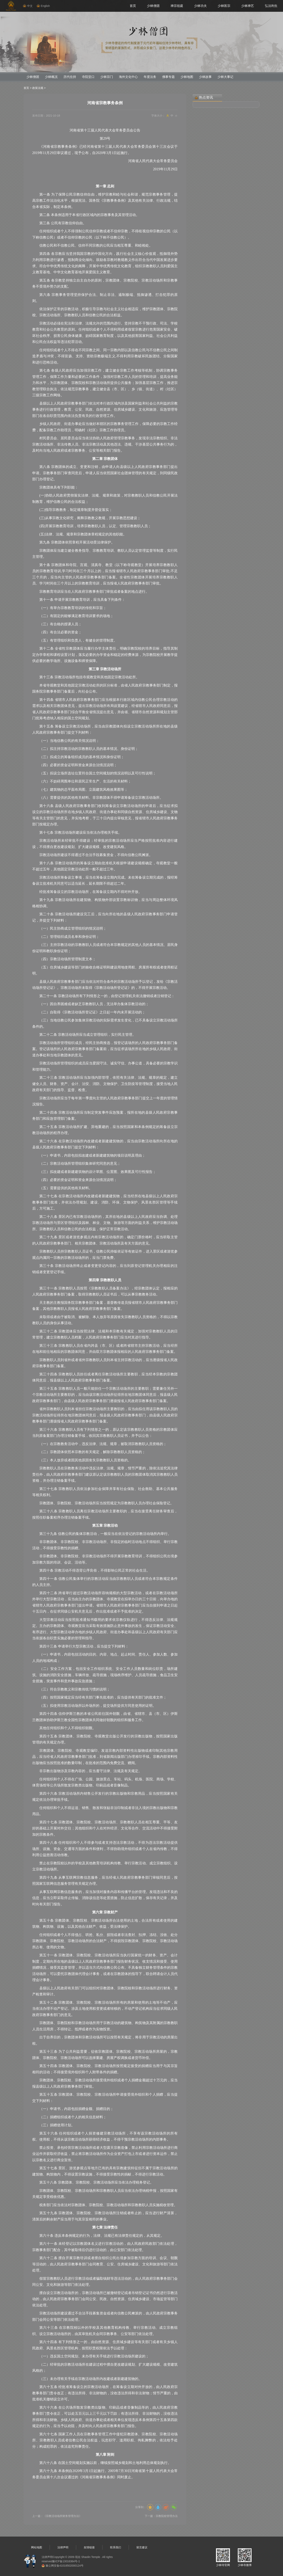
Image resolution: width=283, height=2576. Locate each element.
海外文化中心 (128, 76)
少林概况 (51, 76)
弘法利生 (271, 5)
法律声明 (62, 2547)
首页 (133, 5)
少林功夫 (200, 5)
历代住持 (69, 76)
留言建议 (141, 2547)
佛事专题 (168, 76)
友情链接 (89, 2547)
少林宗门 (106, 76)
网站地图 (36, 2547)
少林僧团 (153, 5)
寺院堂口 (88, 76)
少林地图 (187, 76)
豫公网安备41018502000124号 (65, 2565)
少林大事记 (225, 76)
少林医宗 (224, 5)
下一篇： (161, 2516)
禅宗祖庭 (177, 5)
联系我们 (115, 2547)
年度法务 (150, 76)
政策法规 (37, 87)
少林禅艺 (247, 5)
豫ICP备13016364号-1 (66, 2561)
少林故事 (205, 76)
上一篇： (57, 2516)
